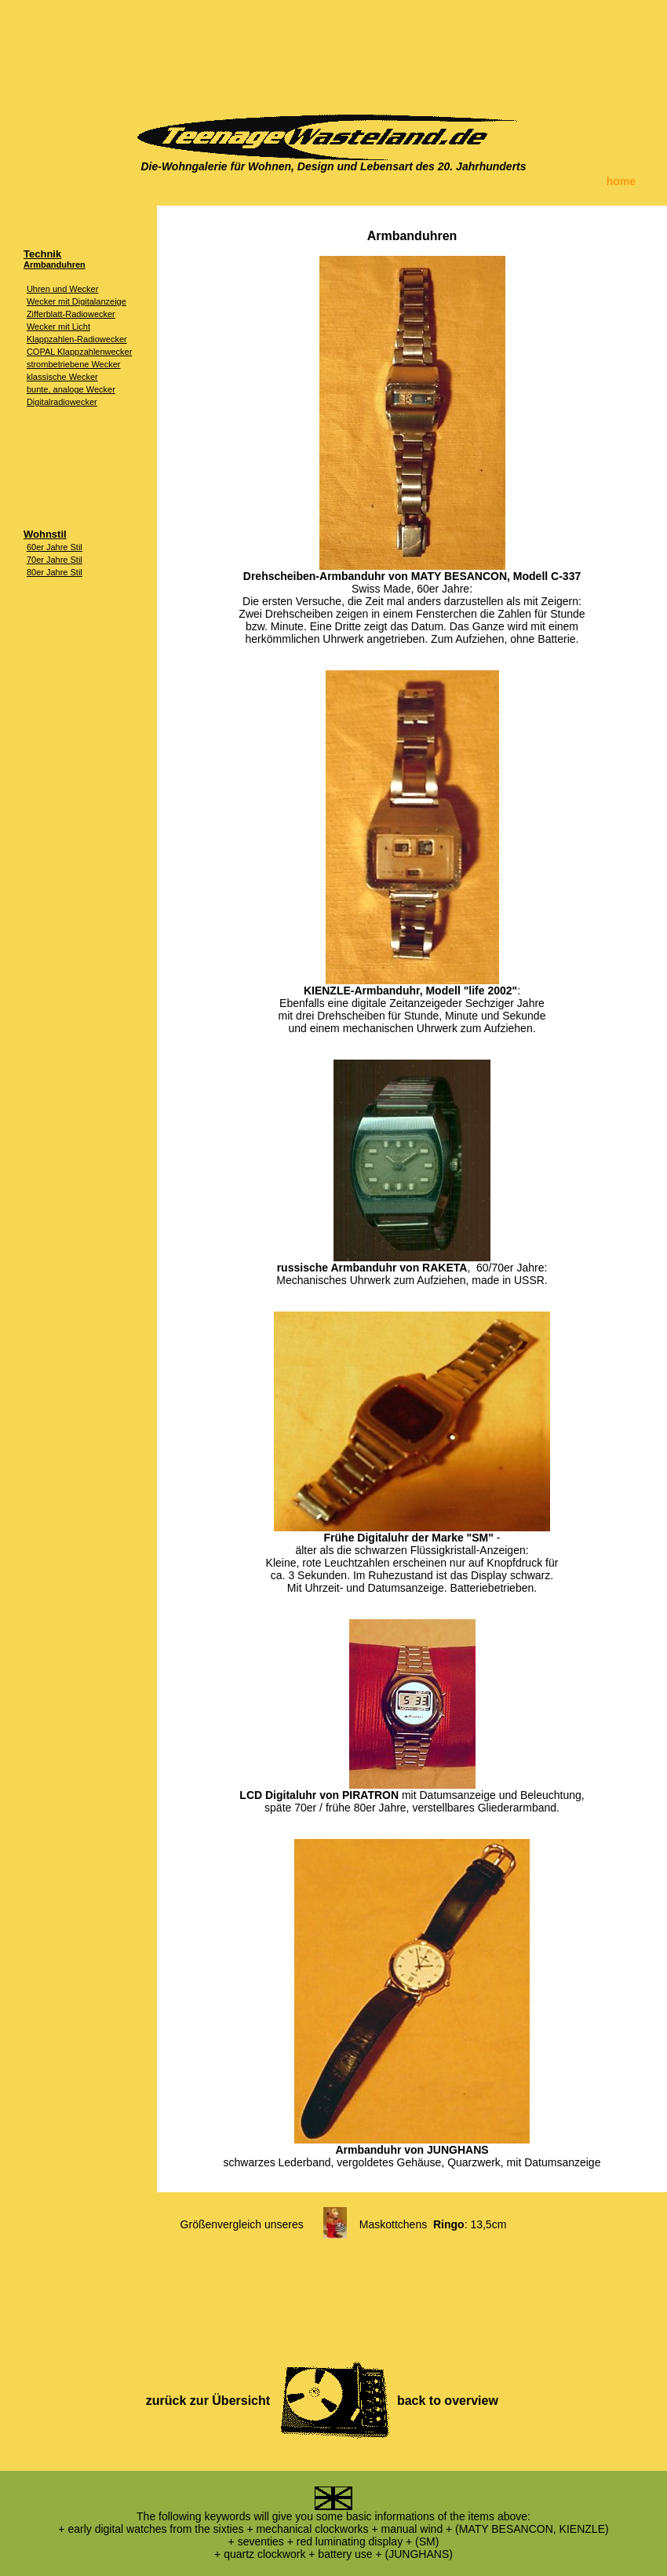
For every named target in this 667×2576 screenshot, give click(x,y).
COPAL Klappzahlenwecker (80, 351)
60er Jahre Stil (54, 547)
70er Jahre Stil (54, 559)
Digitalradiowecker (62, 402)
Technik (42, 254)
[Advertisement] (333, 51)
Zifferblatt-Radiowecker (71, 314)
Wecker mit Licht (58, 326)
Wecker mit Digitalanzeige (76, 301)
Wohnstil (45, 534)
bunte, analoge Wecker (71, 389)
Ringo (449, 2224)
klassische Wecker (62, 376)
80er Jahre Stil (54, 572)
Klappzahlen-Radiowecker (77, 339)
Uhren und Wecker (63, 289)
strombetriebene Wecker (74, 364)
